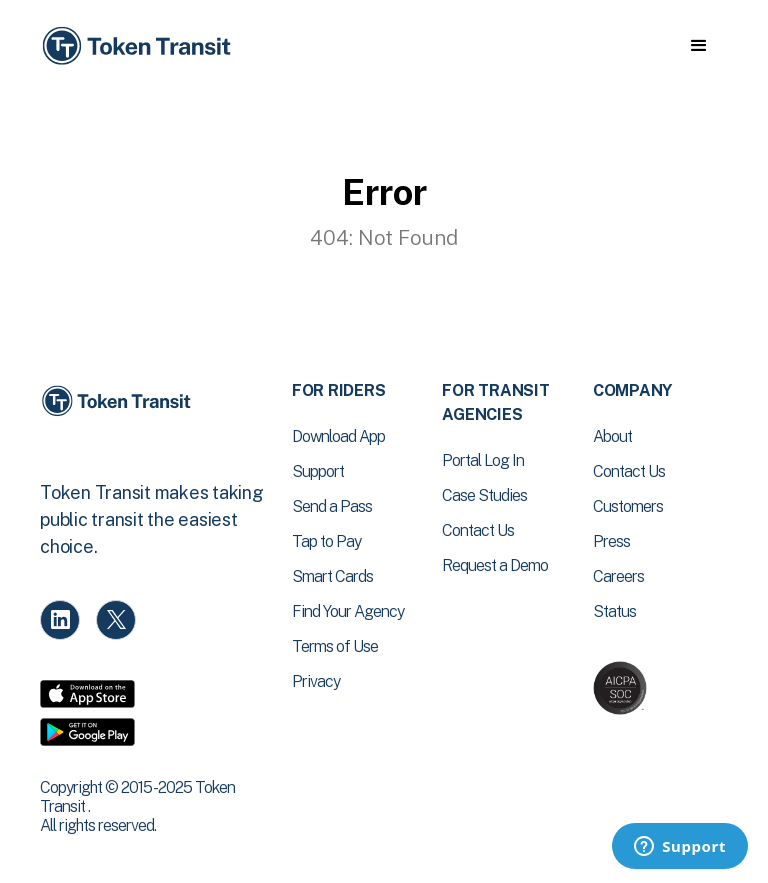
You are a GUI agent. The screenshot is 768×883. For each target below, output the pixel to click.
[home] (140, 46)
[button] (698, 46)
